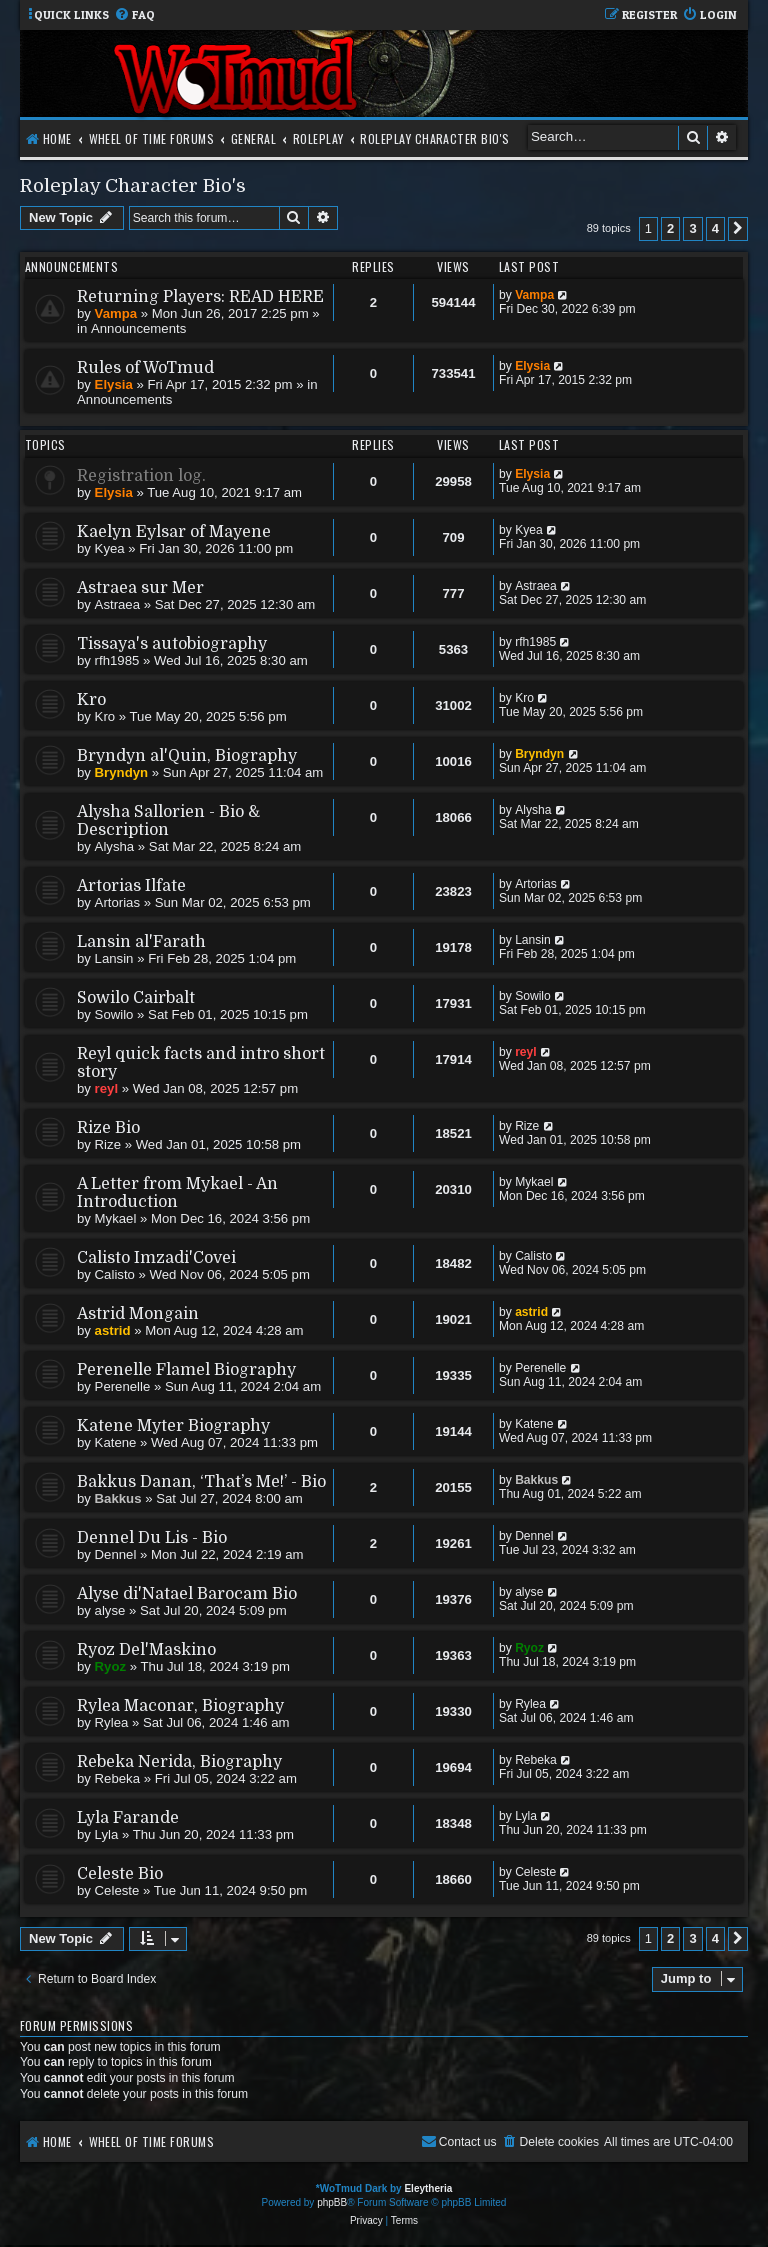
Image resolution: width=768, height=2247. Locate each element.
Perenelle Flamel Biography (186, 1370)
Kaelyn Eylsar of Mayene (174, 532)
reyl (106, 1088)
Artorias (117, 902)
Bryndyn (122, 772)
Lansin (114, 958)
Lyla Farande (128, 1818)
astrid (113, 1330)
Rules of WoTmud (145, 368)
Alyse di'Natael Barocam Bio (187, 1594)
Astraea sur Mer (140, 588)
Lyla (107, 1834)
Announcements (138, 328)
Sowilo (114, 1014)
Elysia (114, 384)
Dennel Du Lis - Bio (152, 1538)
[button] (738, 229)
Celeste (117, 1890)
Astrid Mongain (138, 1314)
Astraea (117, 604)
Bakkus (118, 1498)
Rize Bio (108, 1128)
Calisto (115, 1274)
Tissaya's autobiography (172, 644)
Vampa (116, 313)
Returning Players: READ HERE (200, 297)
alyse (110, 1610)
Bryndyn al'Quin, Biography (187, 756)
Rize (108, 1144)
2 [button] (670, 228)
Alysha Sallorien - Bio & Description (168, 821)
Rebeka (117, 1778)
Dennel (116, 1554)
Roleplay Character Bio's (133, 185)
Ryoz (111, 1666)
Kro (91, 700)
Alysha (115, 846)
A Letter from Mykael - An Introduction (177, 1193)
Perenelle (123, 1386)
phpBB (332, 2202)
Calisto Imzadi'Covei (156, 1258)
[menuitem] (134, 15)
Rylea (112, 1722)
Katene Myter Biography (173, 1426)
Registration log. (141, 476)
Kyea (110, 548)
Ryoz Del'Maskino (146, 1650)
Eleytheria (428, 2188)
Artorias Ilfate (131, 886)
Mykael (116, 1218)
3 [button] (692, 228)
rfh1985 (117, 660)
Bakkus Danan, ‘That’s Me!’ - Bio (201, 1482)
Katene (116, 1442)
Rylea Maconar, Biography (180, 1706)
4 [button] (715, 228)
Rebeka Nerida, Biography (179, 1762)
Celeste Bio (120, 1874)
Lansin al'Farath (141, 942)
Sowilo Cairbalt (136, 998)
